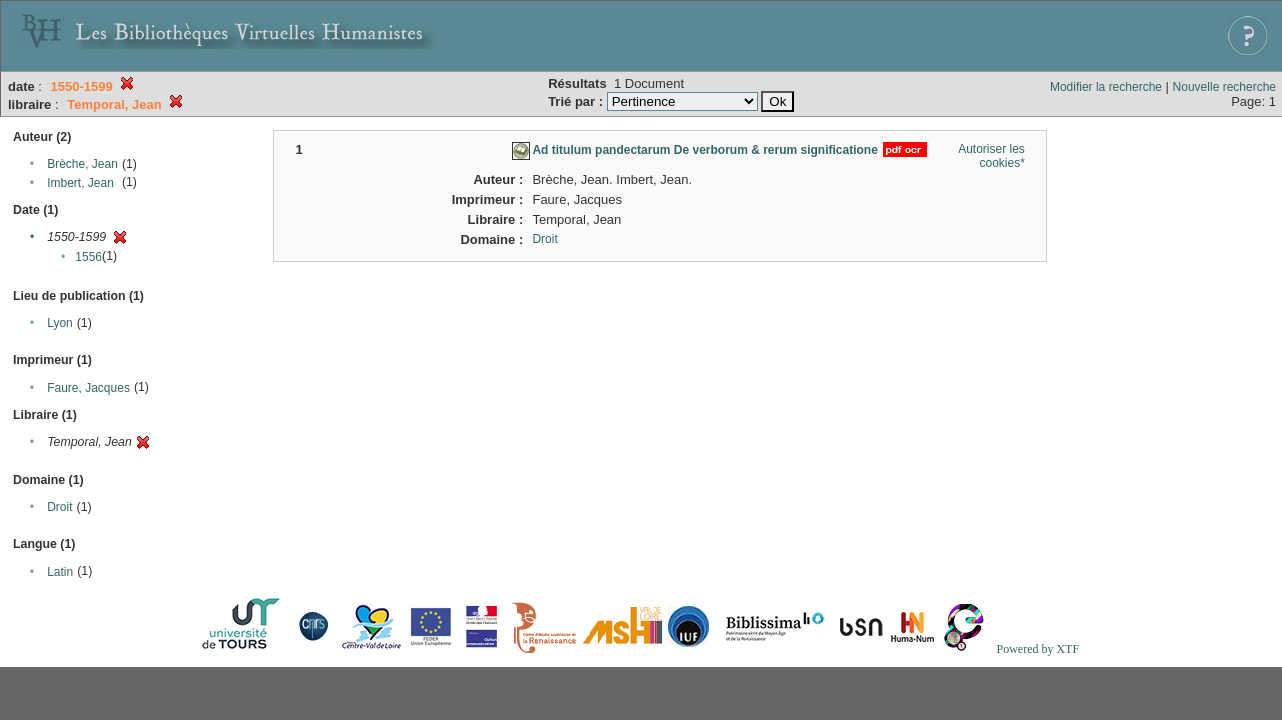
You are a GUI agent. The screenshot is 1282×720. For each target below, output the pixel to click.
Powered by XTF (1037, 649)
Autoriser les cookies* (991, 156)
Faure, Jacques (88, 388)
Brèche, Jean (82, 164)
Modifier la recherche (1106, 87)
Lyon (60, 323)
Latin (60, 572)
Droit (59, 507)
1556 (88, 257)
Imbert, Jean (80, 183)
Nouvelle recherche (1224, 87)
